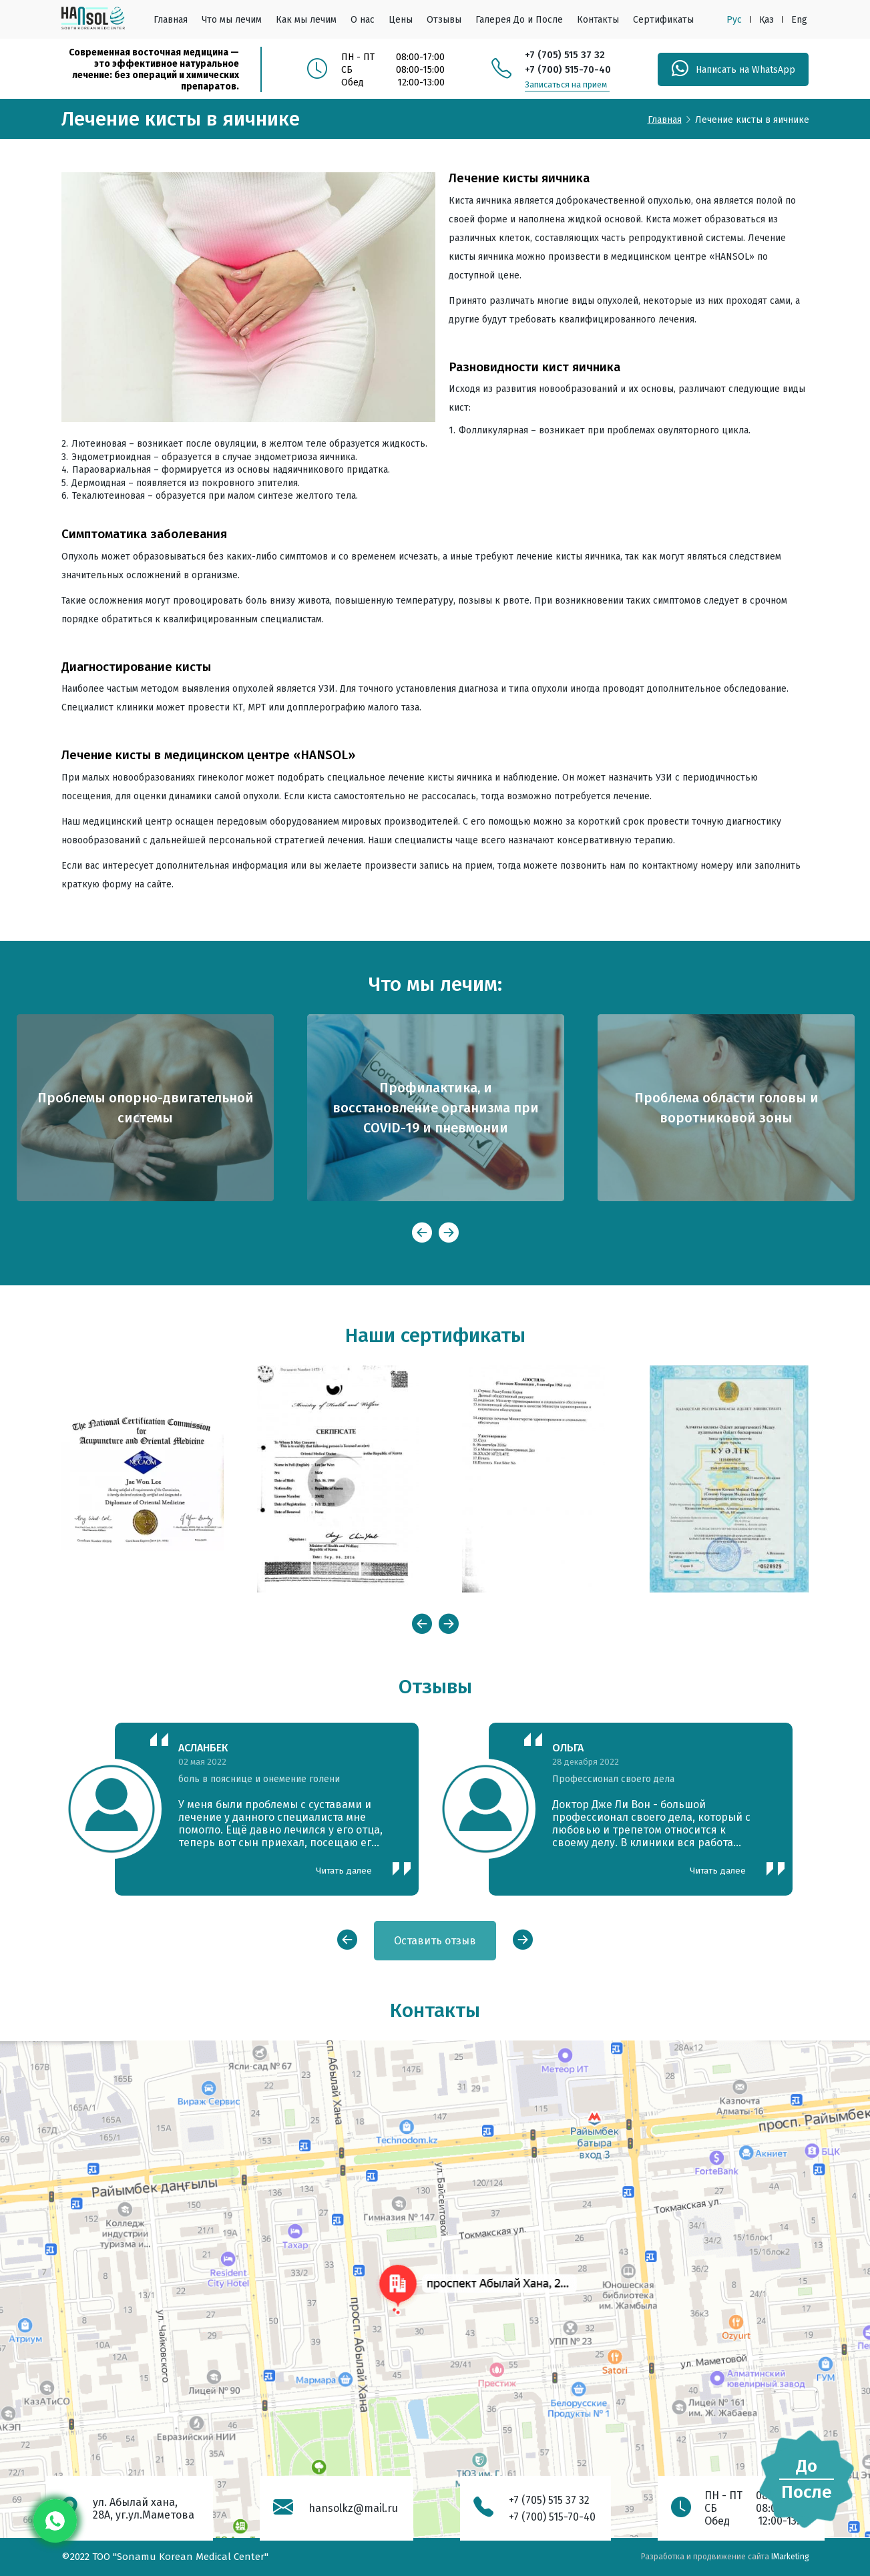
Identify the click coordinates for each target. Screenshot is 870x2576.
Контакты (598, 19)
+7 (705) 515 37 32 (565, 55)
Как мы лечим (306, 19)
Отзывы (444, 19)
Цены (401, 19)
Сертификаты (663, 19)
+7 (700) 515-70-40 (568, 69)
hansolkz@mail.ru (353, 2508)
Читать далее (344, 1871)
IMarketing (790, 2556)
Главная (171, 19)
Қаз (766, 19)
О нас (363, 19)
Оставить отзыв (435, 1940)
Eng (799, 19)
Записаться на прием (566, 84)
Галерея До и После (519, 19)
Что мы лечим (232, 19)
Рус (734, 19)
